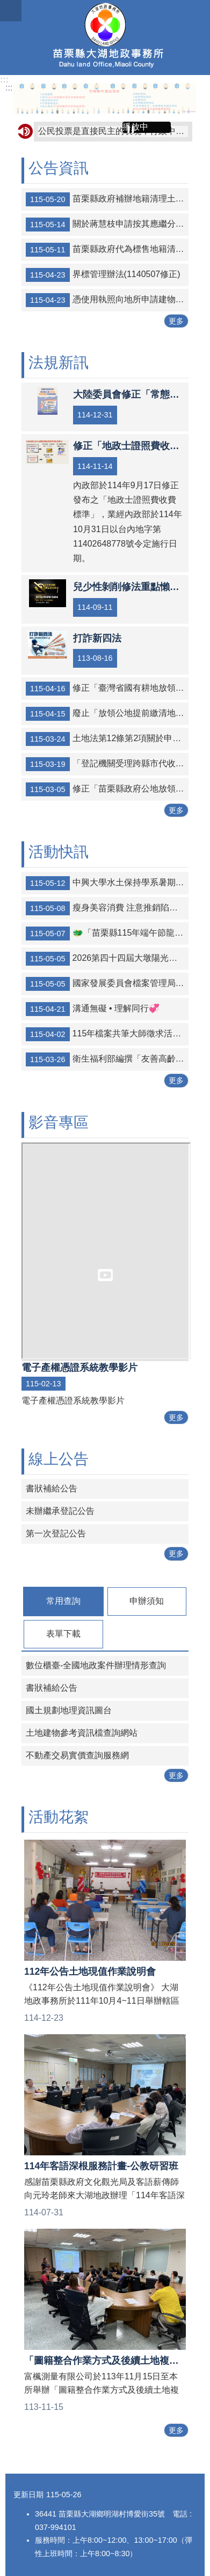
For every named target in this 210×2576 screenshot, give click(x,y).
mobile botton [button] (10, 10)
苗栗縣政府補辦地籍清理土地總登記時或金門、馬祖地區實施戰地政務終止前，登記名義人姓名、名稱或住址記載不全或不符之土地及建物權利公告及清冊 (107, 199)
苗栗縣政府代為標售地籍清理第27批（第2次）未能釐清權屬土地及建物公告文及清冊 (107, 250)
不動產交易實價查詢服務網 (77, 1755)
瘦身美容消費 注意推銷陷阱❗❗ (107, 908)
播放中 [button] (135, 126)
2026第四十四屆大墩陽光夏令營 (107, 959)
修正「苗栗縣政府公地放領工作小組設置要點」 (107, 789)
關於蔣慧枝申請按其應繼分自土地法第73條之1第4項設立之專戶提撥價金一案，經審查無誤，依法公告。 (107, 225)
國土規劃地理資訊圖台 (69, 1710)
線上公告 (58, 1459)
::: (4, 79)
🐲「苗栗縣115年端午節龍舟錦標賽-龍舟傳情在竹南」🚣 (107, 933)
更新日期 (28, 2494)
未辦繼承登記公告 (60, 1510)
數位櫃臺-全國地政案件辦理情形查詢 (96, 1665)
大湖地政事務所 (105, 37)
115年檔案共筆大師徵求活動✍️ (107, 1034)
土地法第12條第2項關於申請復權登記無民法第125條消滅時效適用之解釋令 (107, 739)
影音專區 (58, 1122)
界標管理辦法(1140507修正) (103, 275)
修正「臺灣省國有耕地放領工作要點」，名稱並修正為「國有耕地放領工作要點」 (107, 689)
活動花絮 (58, 1817)
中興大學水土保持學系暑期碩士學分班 (107, 883)
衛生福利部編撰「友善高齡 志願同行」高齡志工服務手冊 (107, 1059)
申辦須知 (146, 1601)
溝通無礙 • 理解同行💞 (93, 1009)
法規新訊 (58, 362)
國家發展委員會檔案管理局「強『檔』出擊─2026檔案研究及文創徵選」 (107, 984)
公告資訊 (58, 168)
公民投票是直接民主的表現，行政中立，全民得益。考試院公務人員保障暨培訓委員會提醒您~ (113, 131)
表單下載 (63, 1633)
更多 (176, 321)
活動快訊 (58, 851)
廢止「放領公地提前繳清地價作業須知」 (107, 714)
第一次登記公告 (56, 1533)
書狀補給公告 (51, 1488)
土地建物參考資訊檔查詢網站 (81, 1732)
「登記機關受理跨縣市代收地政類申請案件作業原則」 (107, 764)
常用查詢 (63, 1601)
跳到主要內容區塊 (5, 5)
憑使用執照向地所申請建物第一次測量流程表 (107, 300)
